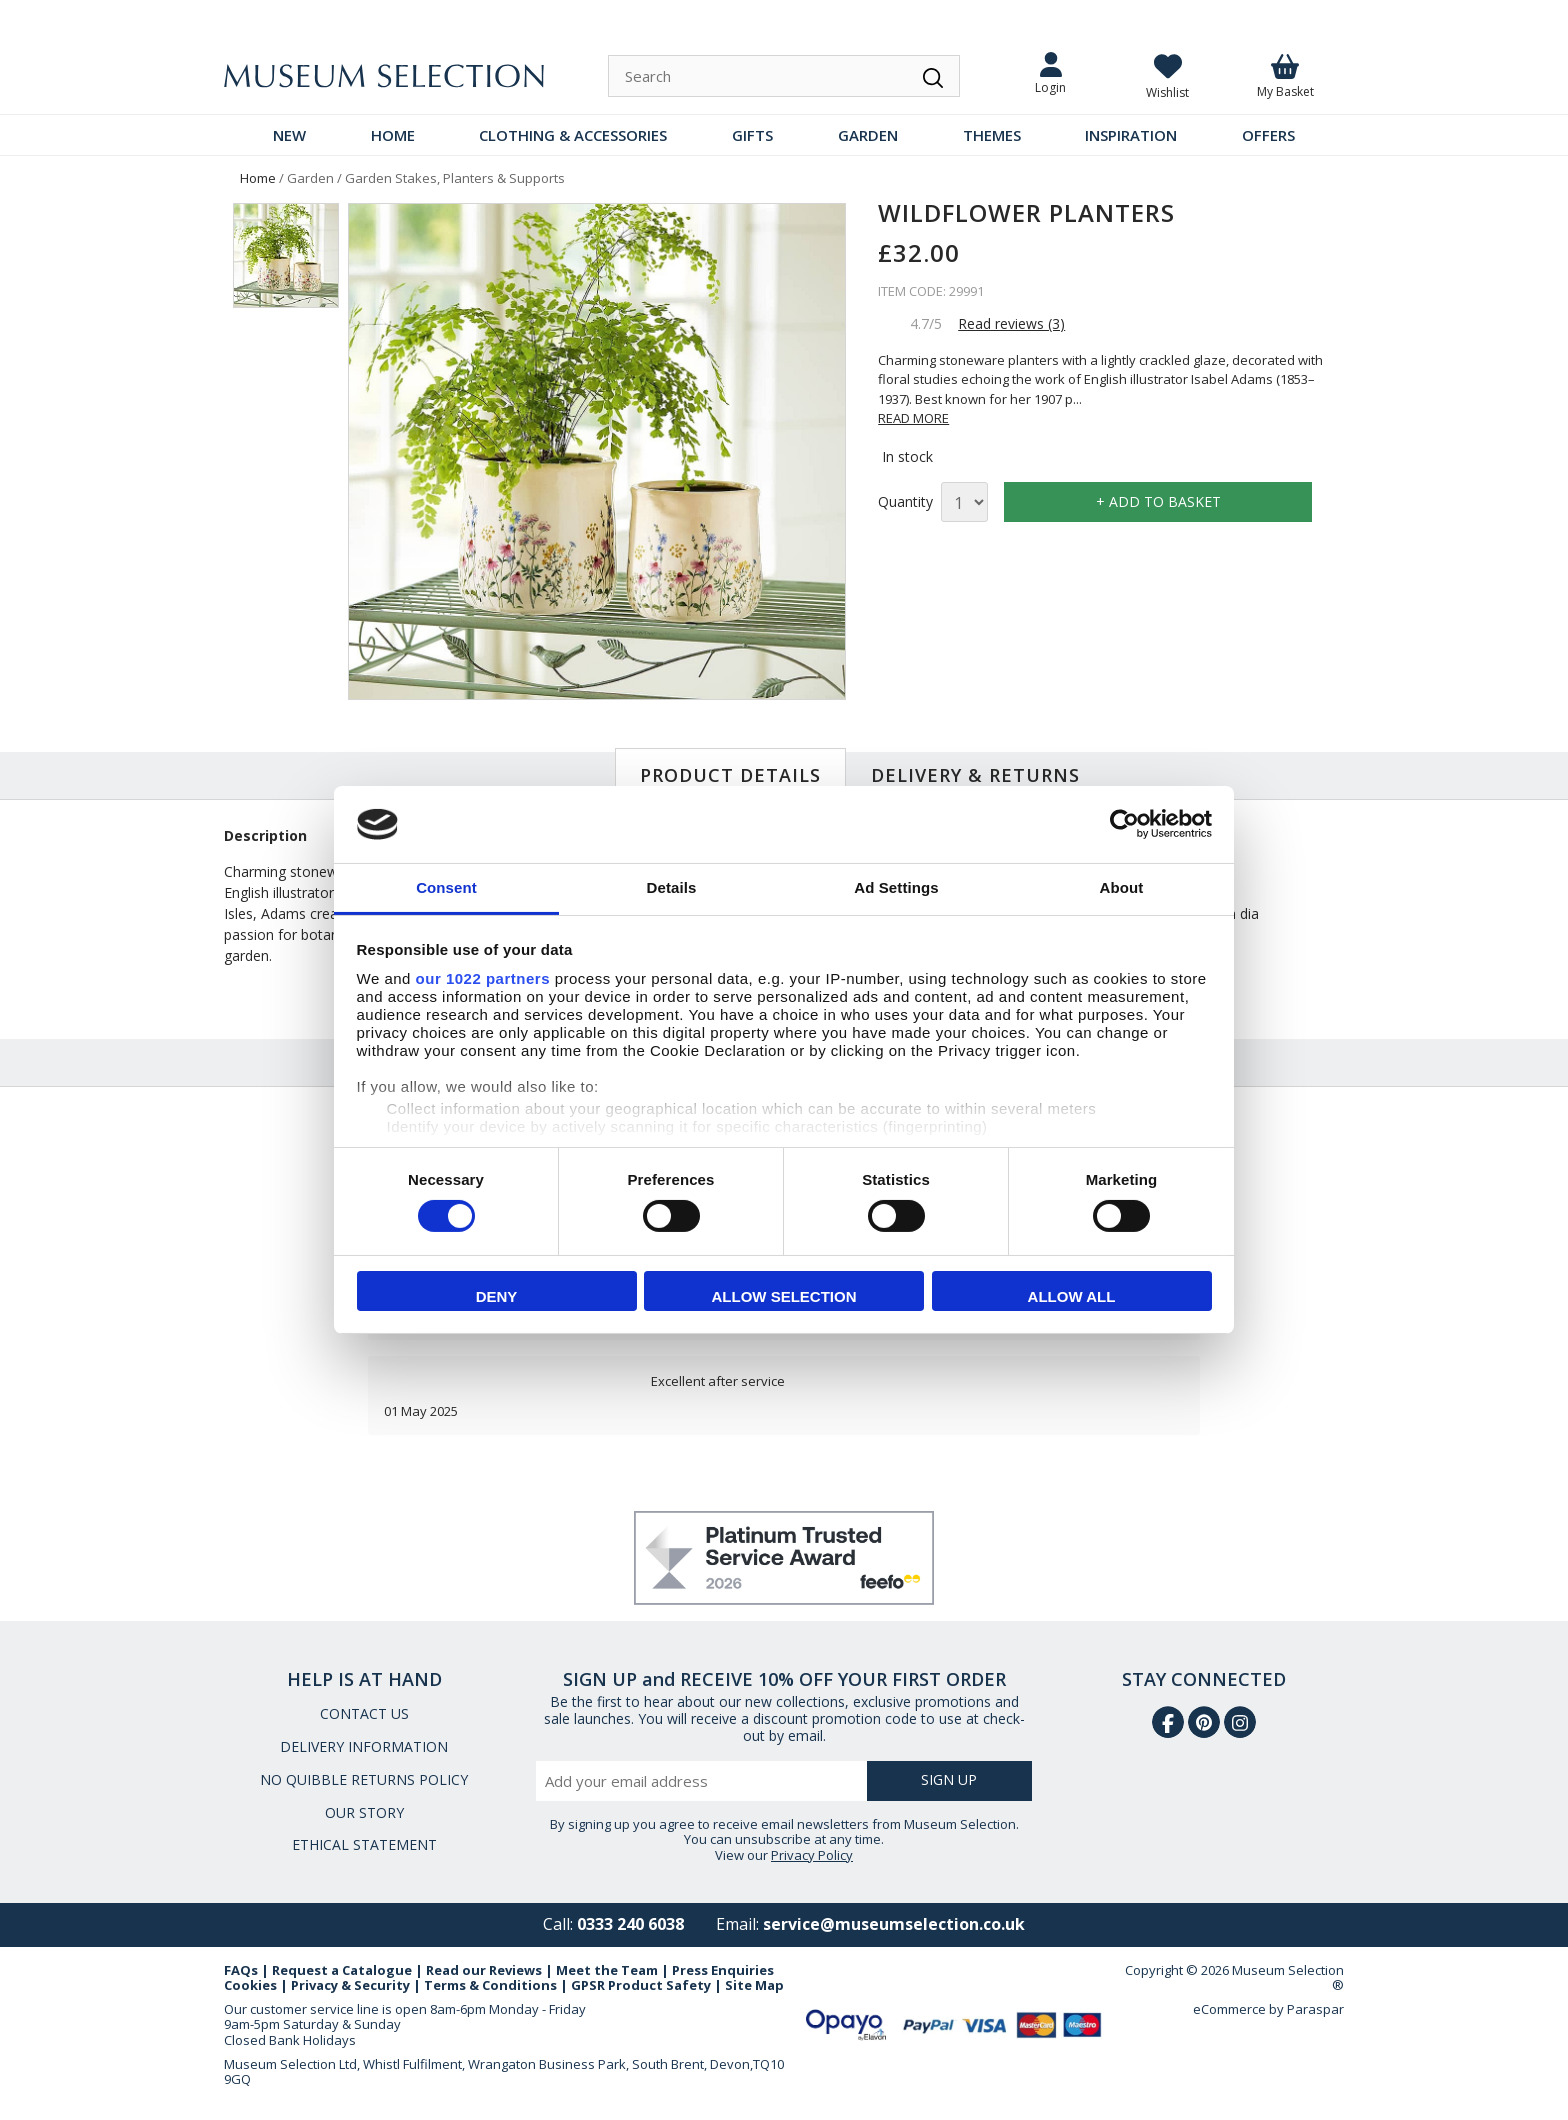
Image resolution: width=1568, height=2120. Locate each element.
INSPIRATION (1131, 135)
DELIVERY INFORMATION (364, 1746)
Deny (497, 1296)
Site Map (754, 1985)
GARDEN (868, 135)
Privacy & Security (350, 1985)
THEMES (992, 135)
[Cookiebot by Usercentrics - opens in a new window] (1124, 824)
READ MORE (913, 418)
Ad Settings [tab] (896, 887)
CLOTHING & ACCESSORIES (573, 135)
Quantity (905, 502)
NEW (289, 135)
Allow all (1072, 1296)
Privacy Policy (812, 1855)
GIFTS (752, 135)
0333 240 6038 (630, 1924)
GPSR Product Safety (641, 1985)
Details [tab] (672, 887)
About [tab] (1122, 887)
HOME (393, 135)
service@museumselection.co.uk (894, 1924)
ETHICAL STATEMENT (364, 1844)
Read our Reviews (484, 1970)
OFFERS (1268, 135)
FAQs (241, 1970)
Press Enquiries (723, 1970)
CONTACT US (364, 1713)
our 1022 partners (483, 978)
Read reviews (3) (1011, 323)
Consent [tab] (446, 887)
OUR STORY (364, 1812)
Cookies (250, 1985)
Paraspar (1315, 2009)
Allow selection (784, 1296)
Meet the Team (607, 1970)
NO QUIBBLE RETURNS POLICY (364, 1779)
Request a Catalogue (342, 1970)
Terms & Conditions (490, 1985)
